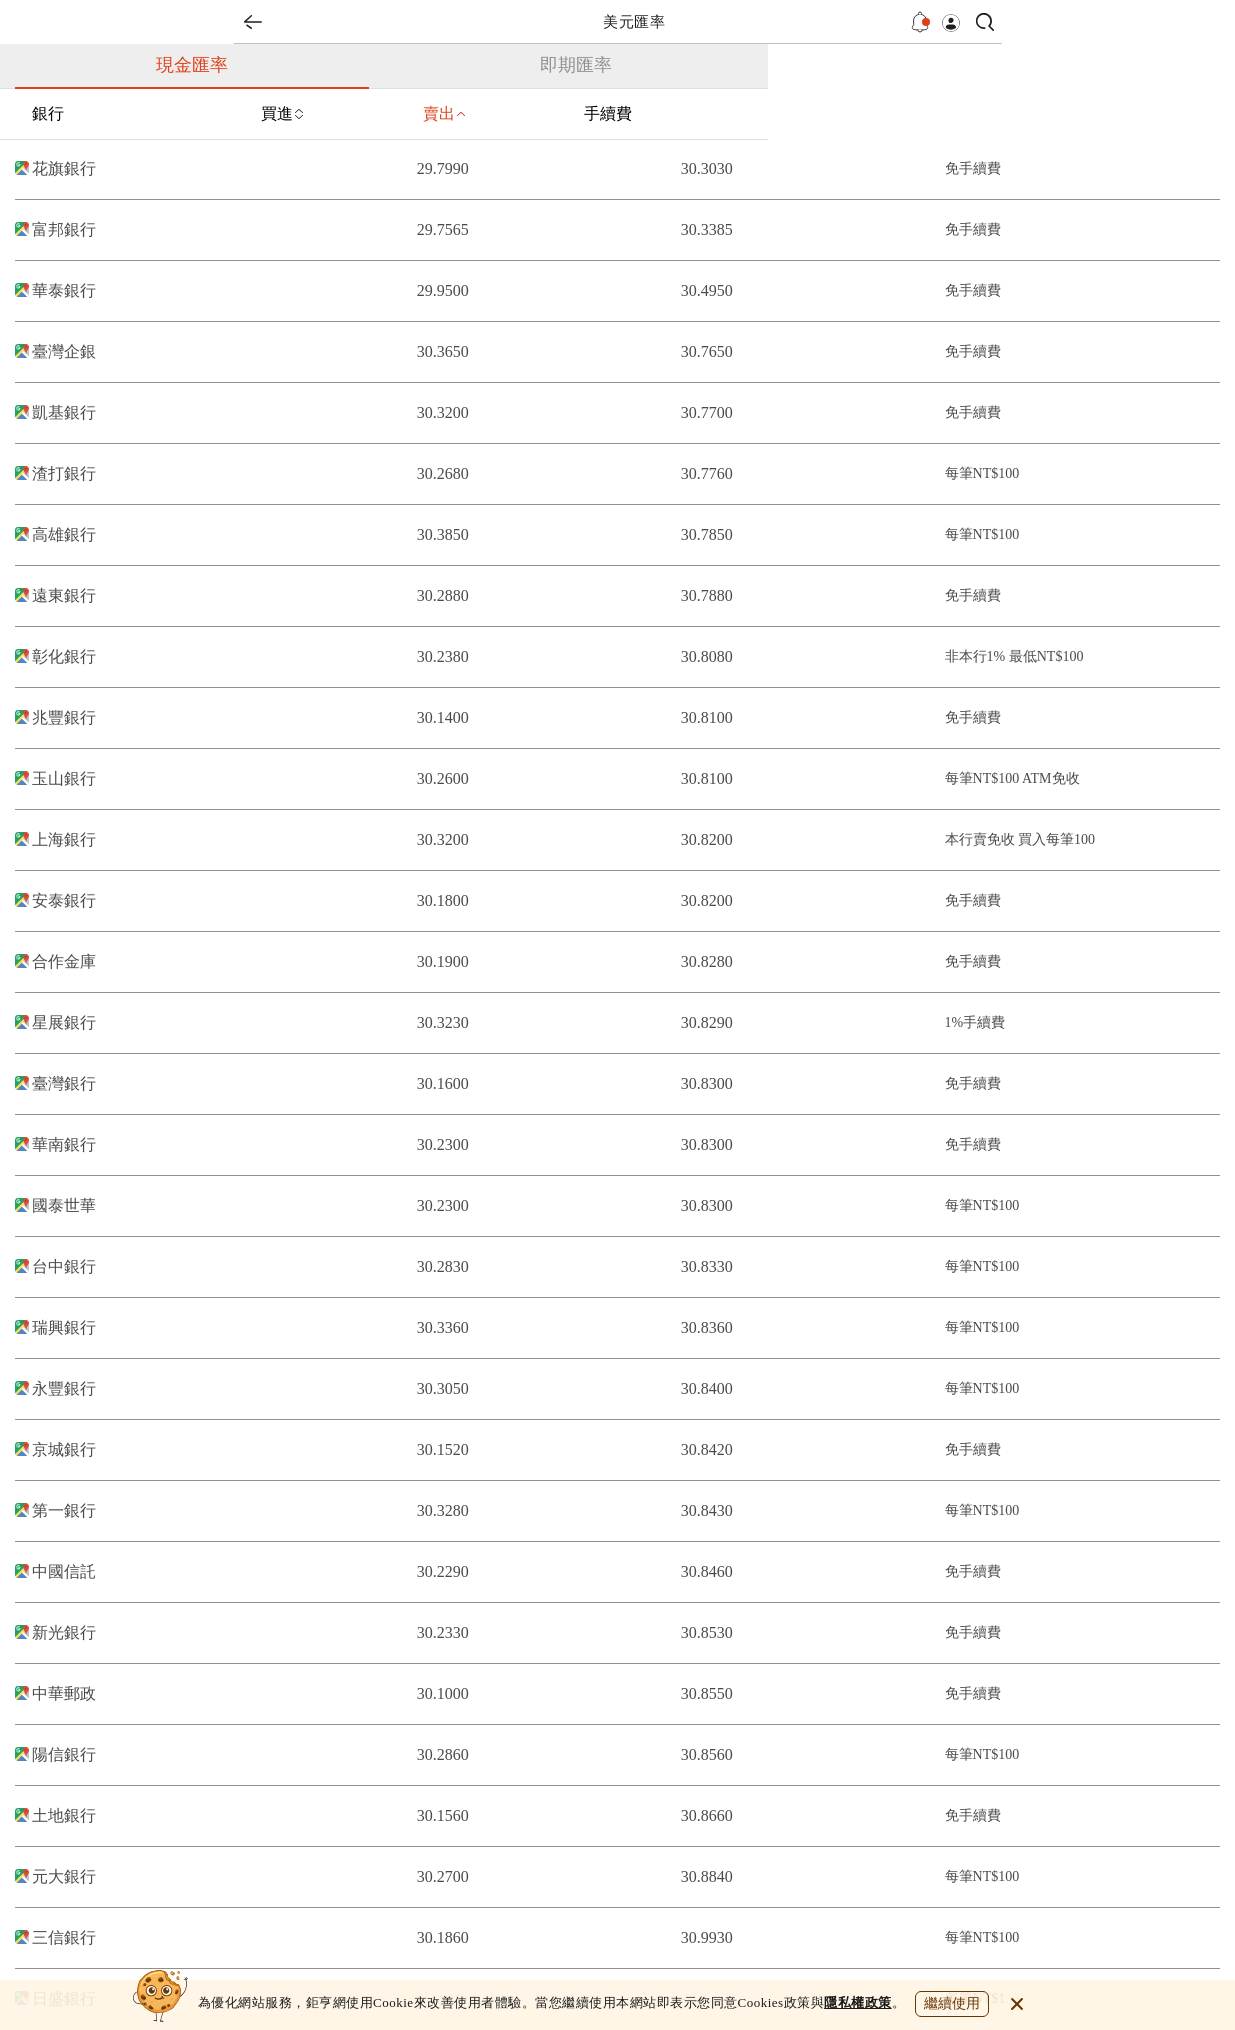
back (253, 22)
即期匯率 (576, 65)
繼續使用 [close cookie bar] (952, 2003)
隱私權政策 (858, 2002)
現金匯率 (192, 65)
